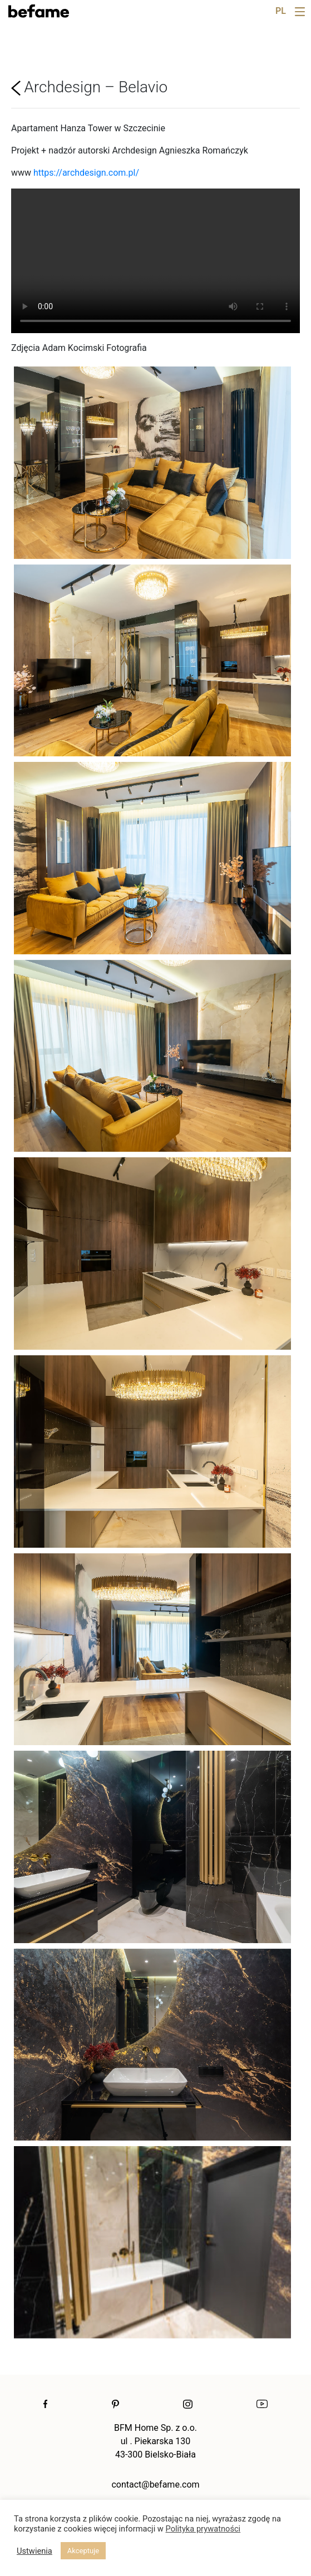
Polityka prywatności (202, 2529)
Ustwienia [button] (34, 2551)
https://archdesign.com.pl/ (86, 172)
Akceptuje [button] (83, 2551)
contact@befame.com (155, 2484)
